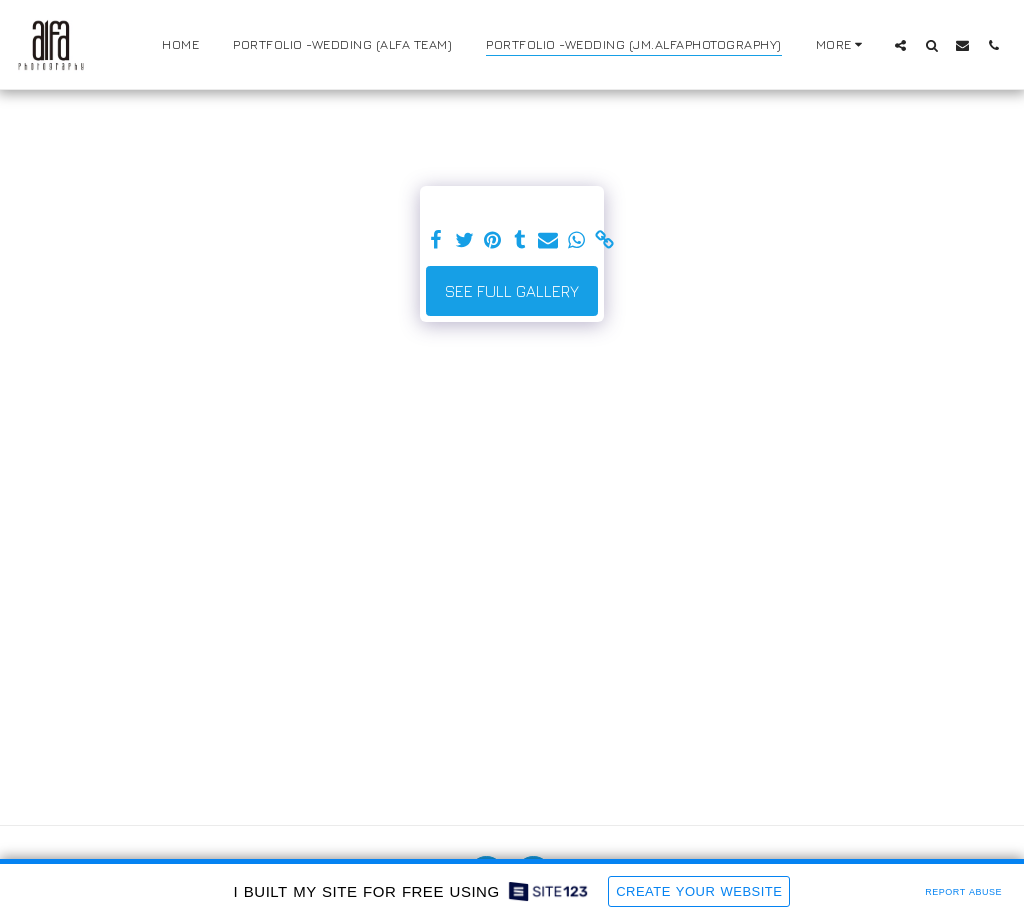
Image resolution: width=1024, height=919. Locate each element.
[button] (900, 45)
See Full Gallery (512, 291)
